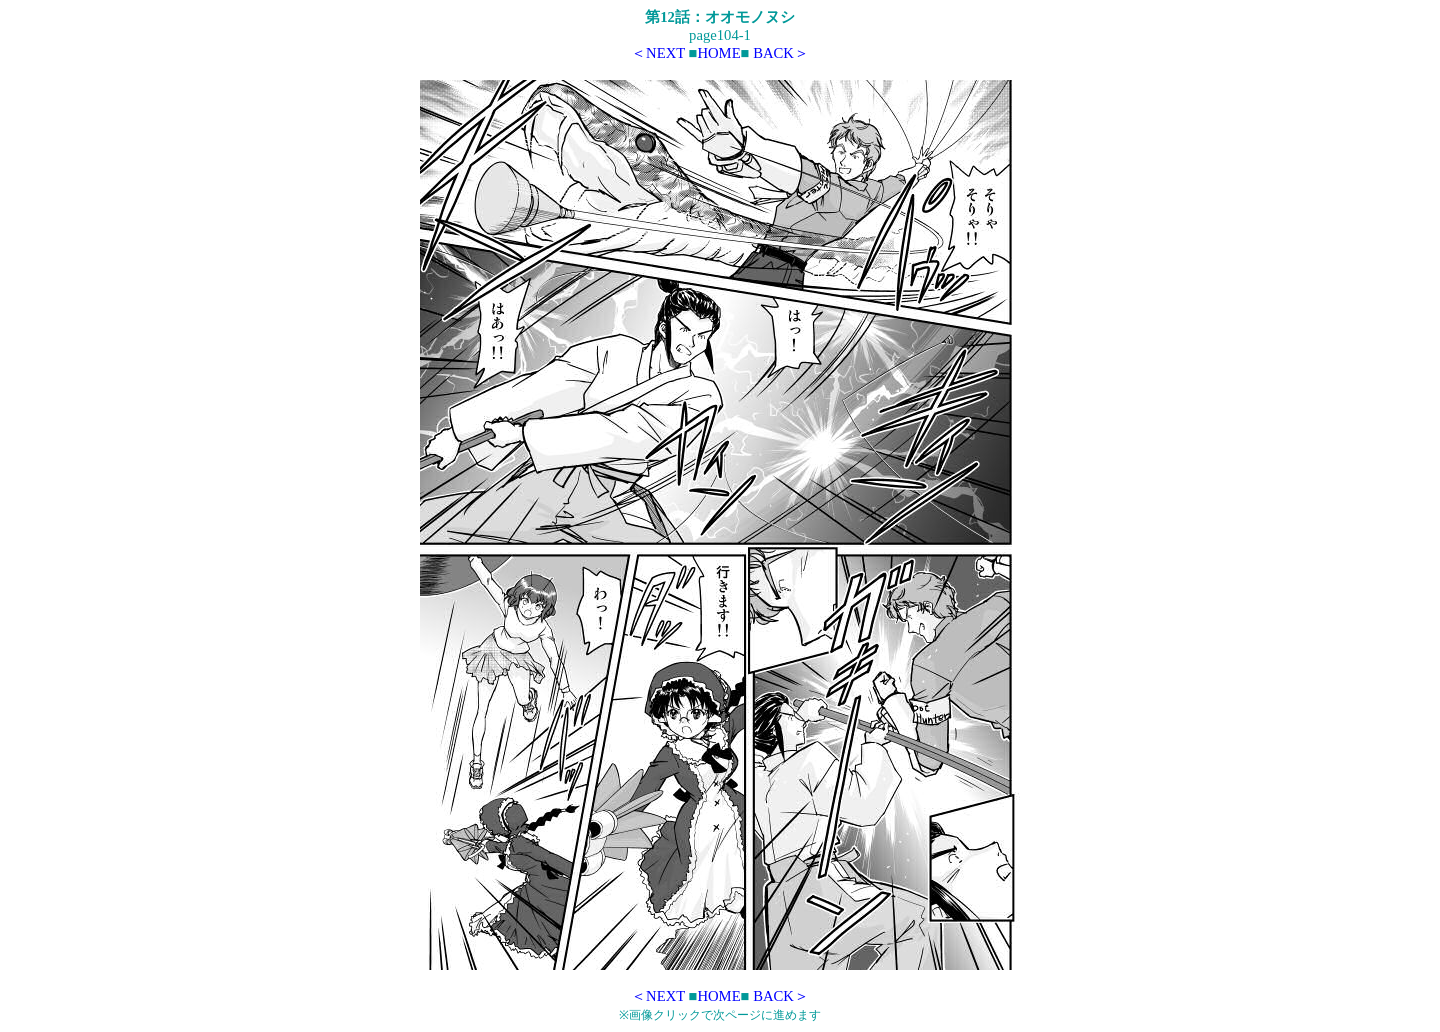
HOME (718, 53)
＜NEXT (658, 53)
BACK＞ (781, 53)
